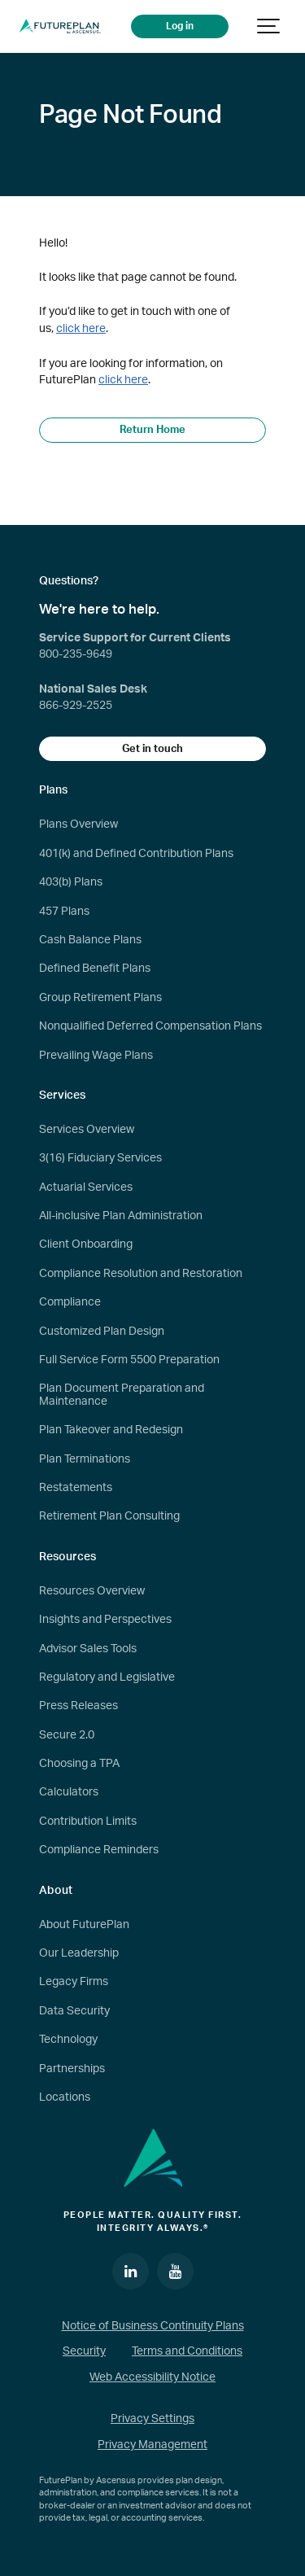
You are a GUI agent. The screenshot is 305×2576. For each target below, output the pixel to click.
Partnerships (72, 2069)
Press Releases (78, 1706)
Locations (64, 2097)
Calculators (68, 1792)
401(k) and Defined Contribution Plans (136, 853)
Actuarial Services (86, 1187)
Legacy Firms (73, 1982)
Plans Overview (78, 824)
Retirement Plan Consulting (109, 1516)
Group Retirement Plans (100, 998)
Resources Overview (92, 1591)
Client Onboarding (86, 1244)
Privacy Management (152, 2445)
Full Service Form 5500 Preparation (129, 1360)
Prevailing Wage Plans (96, 1055)
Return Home (152, 430)
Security (84, 2351)
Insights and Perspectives (105, 1619)
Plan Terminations (84, 1459)
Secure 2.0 (66, 1735)
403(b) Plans (70, 882)
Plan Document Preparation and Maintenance (121, 1394)
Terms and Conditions (187, 2351)
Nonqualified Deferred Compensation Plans (150, 1026)
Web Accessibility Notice (152, 2377)
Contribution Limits (88, 1821)
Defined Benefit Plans (94, 968)
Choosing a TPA (79, 1763)
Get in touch (152, 749)
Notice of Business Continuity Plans (153, 2326)
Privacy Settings (152, 2419)
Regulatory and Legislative (107, 1677)
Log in (180, 26)
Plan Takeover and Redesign (111, 1430)
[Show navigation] (269, 26)
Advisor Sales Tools (88, 1649)
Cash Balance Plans (90, 940)
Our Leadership (79, 1953)
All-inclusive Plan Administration (121, 1216)
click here (81, 328)
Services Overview (86, 1129)
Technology (68, 2039)
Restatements (75, 1488)
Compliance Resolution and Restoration (140, 1273)
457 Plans (64, 911)
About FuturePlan (84, 1925)
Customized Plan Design (101, 1331)
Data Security (74, 2011)
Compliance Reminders (99, 1850)
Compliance (70, 1302)
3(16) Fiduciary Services (100, 1158)
